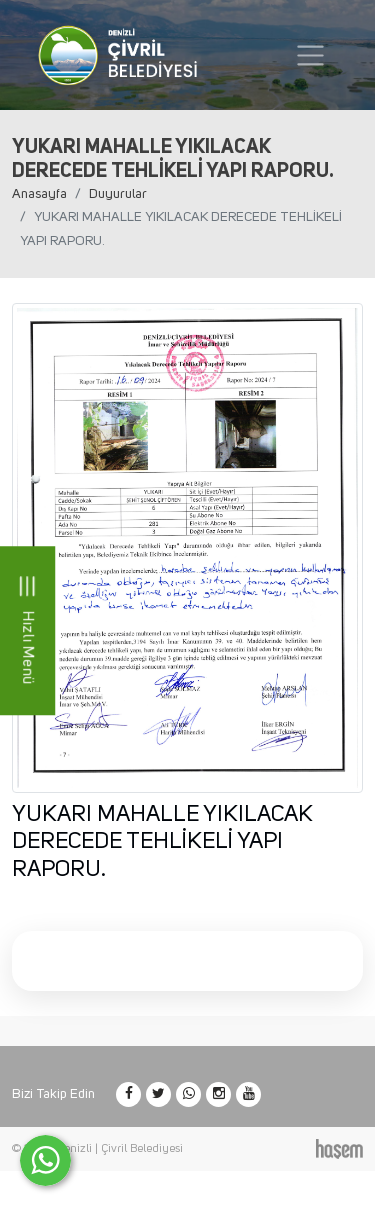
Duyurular (118, 194)
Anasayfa (39, 194)
